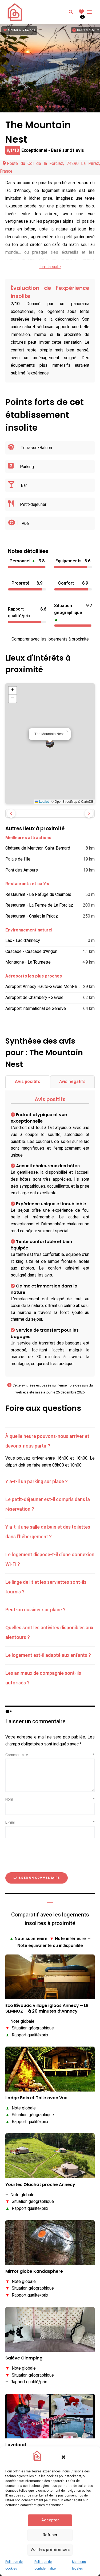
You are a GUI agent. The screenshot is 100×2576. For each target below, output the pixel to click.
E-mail (50, 1822)
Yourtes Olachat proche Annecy (40, 2185)
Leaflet (42, 802)
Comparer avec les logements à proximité (50, 639)
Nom (50, 1799)
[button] (63, 2457)
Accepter (50, 2520)
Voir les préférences (50, 2549)
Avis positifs (27, 1081)
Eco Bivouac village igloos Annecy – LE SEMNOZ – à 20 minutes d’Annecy (46, 2008)
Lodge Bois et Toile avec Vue (36, 2098)
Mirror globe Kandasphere (34, 2271)
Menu (89, 12)
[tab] (50, 1441)
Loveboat (15, 2445)
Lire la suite (50, 267)
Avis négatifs (72, 1081)
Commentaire (50, 1755)
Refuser (50, 2535)
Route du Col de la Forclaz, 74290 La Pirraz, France (50, 167)
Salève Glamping (23, 2358)
